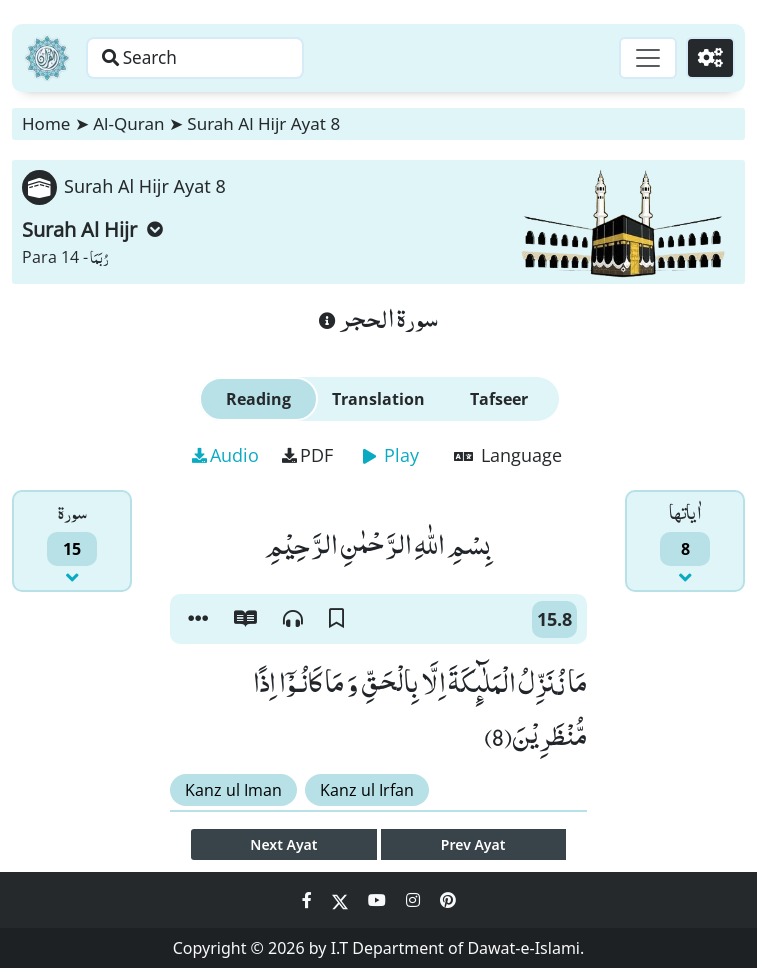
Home (46, 123)
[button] (198, 619)
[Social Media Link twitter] (342, 900)
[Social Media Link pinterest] (448, 900)
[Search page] (213, 58)
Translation (378, 399)
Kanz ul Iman (233, 790)
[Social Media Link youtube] (379, 900)
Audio (225, 455)
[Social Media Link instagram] (415, 900)
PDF (307, 455)
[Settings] (708, 58)
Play (391, 455)
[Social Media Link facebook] (309, 900)
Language (508, 455)
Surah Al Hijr (92, 229)
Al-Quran (128, 123)
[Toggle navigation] (643, 58)
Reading (258, 399)
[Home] (47, 58)
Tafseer (499, 399)
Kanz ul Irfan (367, 790)
